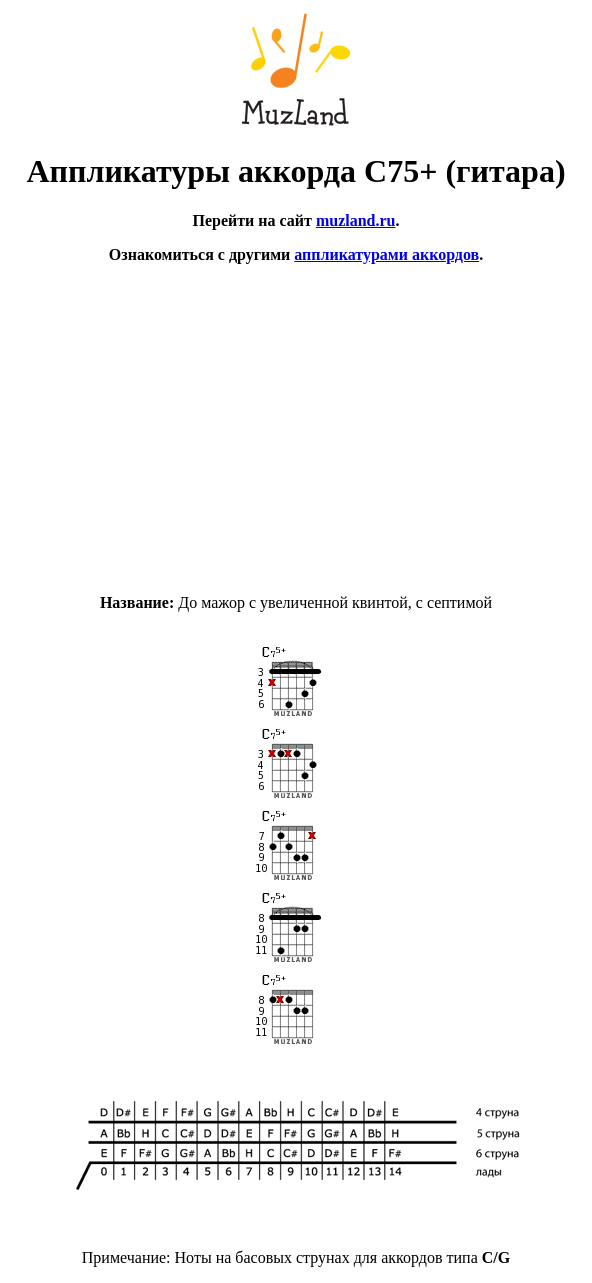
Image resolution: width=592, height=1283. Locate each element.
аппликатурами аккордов (386, 254)
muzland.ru (356, 220)
